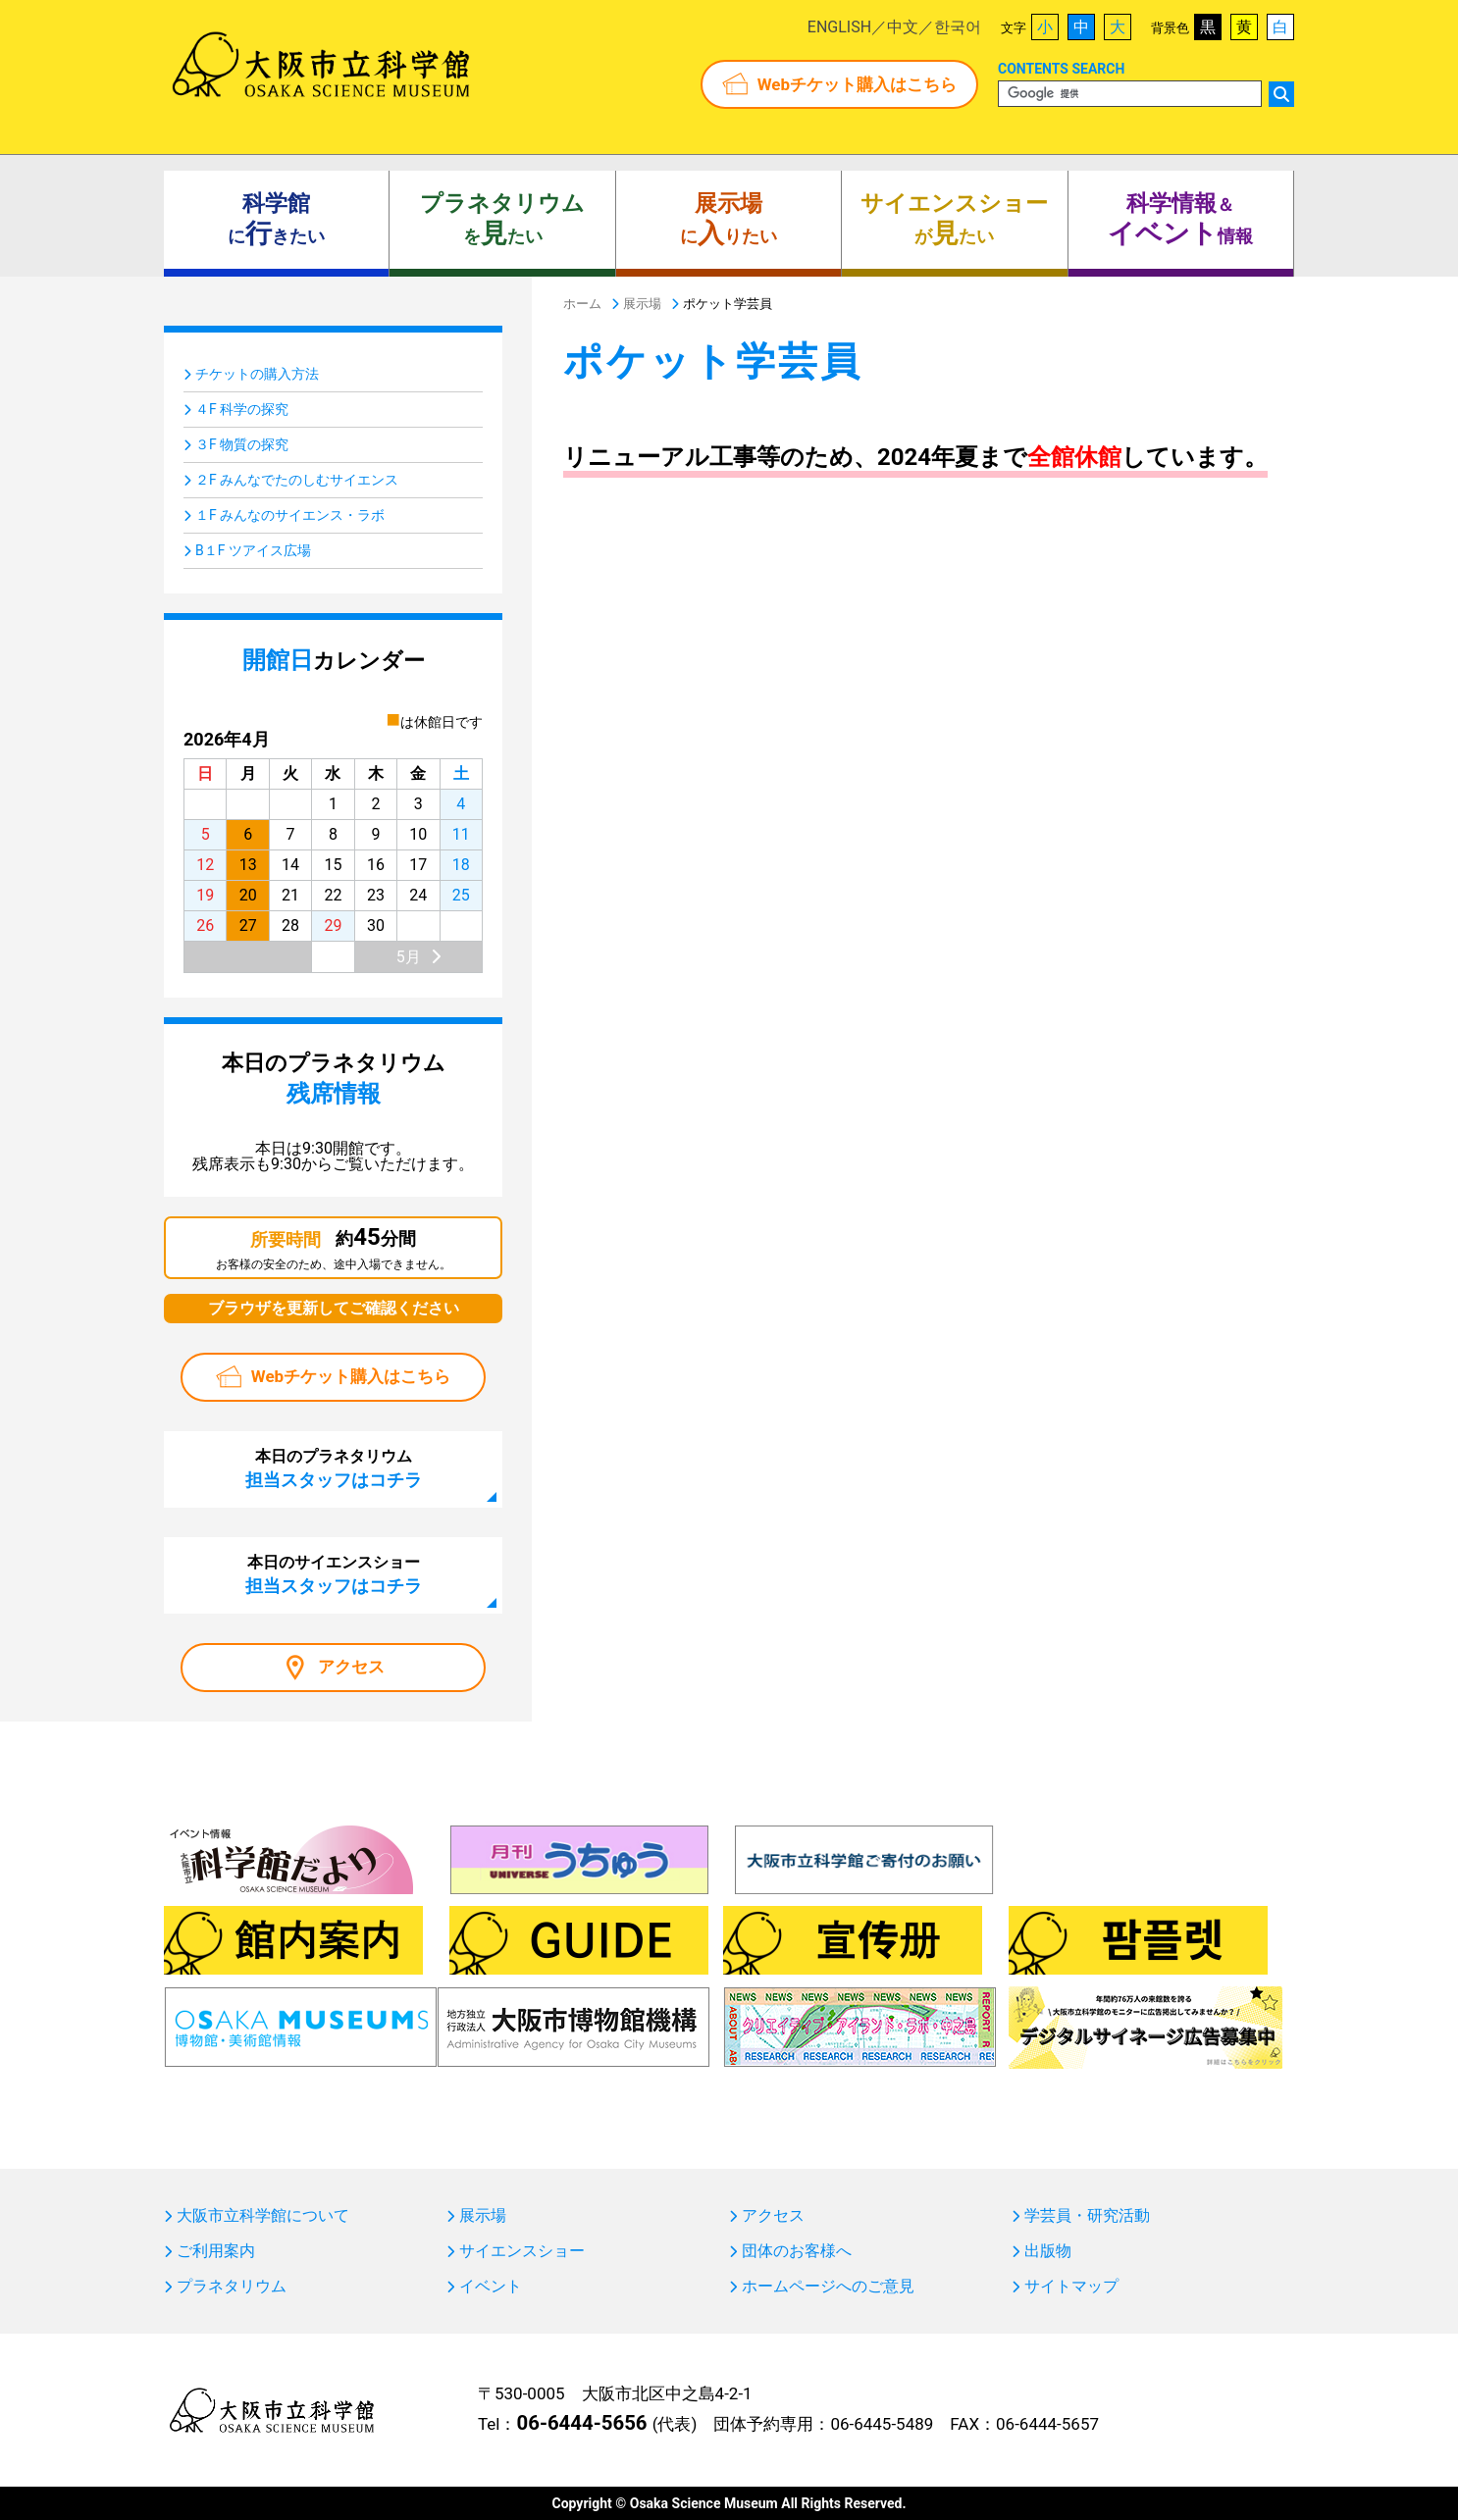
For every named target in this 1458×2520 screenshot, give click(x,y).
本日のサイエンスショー (333, 1574)
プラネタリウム (231, 2286)
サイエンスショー (522, 2251)
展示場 (482, 2216)
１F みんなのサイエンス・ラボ (290, 515)
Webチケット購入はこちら (857, 84)
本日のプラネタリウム (333, 1468)
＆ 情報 (1180, 219)
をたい (502, 219)
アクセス (351, 1666)
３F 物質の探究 (241, 444)
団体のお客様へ (797, 2251)
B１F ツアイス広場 (253, 550)
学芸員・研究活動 (1087, 2216)
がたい (954, 219)
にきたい (276, 219)
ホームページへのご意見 (828, 2286)
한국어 (957, 27)
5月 (408, 957)
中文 (902, 27)
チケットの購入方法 (257, 374)
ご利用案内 (216, 2251)
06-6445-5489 (881, 2424)
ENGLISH (839, 27)
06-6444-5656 (581, 2423)
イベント (490, 2286)
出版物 (1047, 2251)
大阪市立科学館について (263, 2216)
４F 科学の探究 (241, 409)
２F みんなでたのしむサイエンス (296, 480)
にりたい (728, 219)
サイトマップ (1071, 2286)
